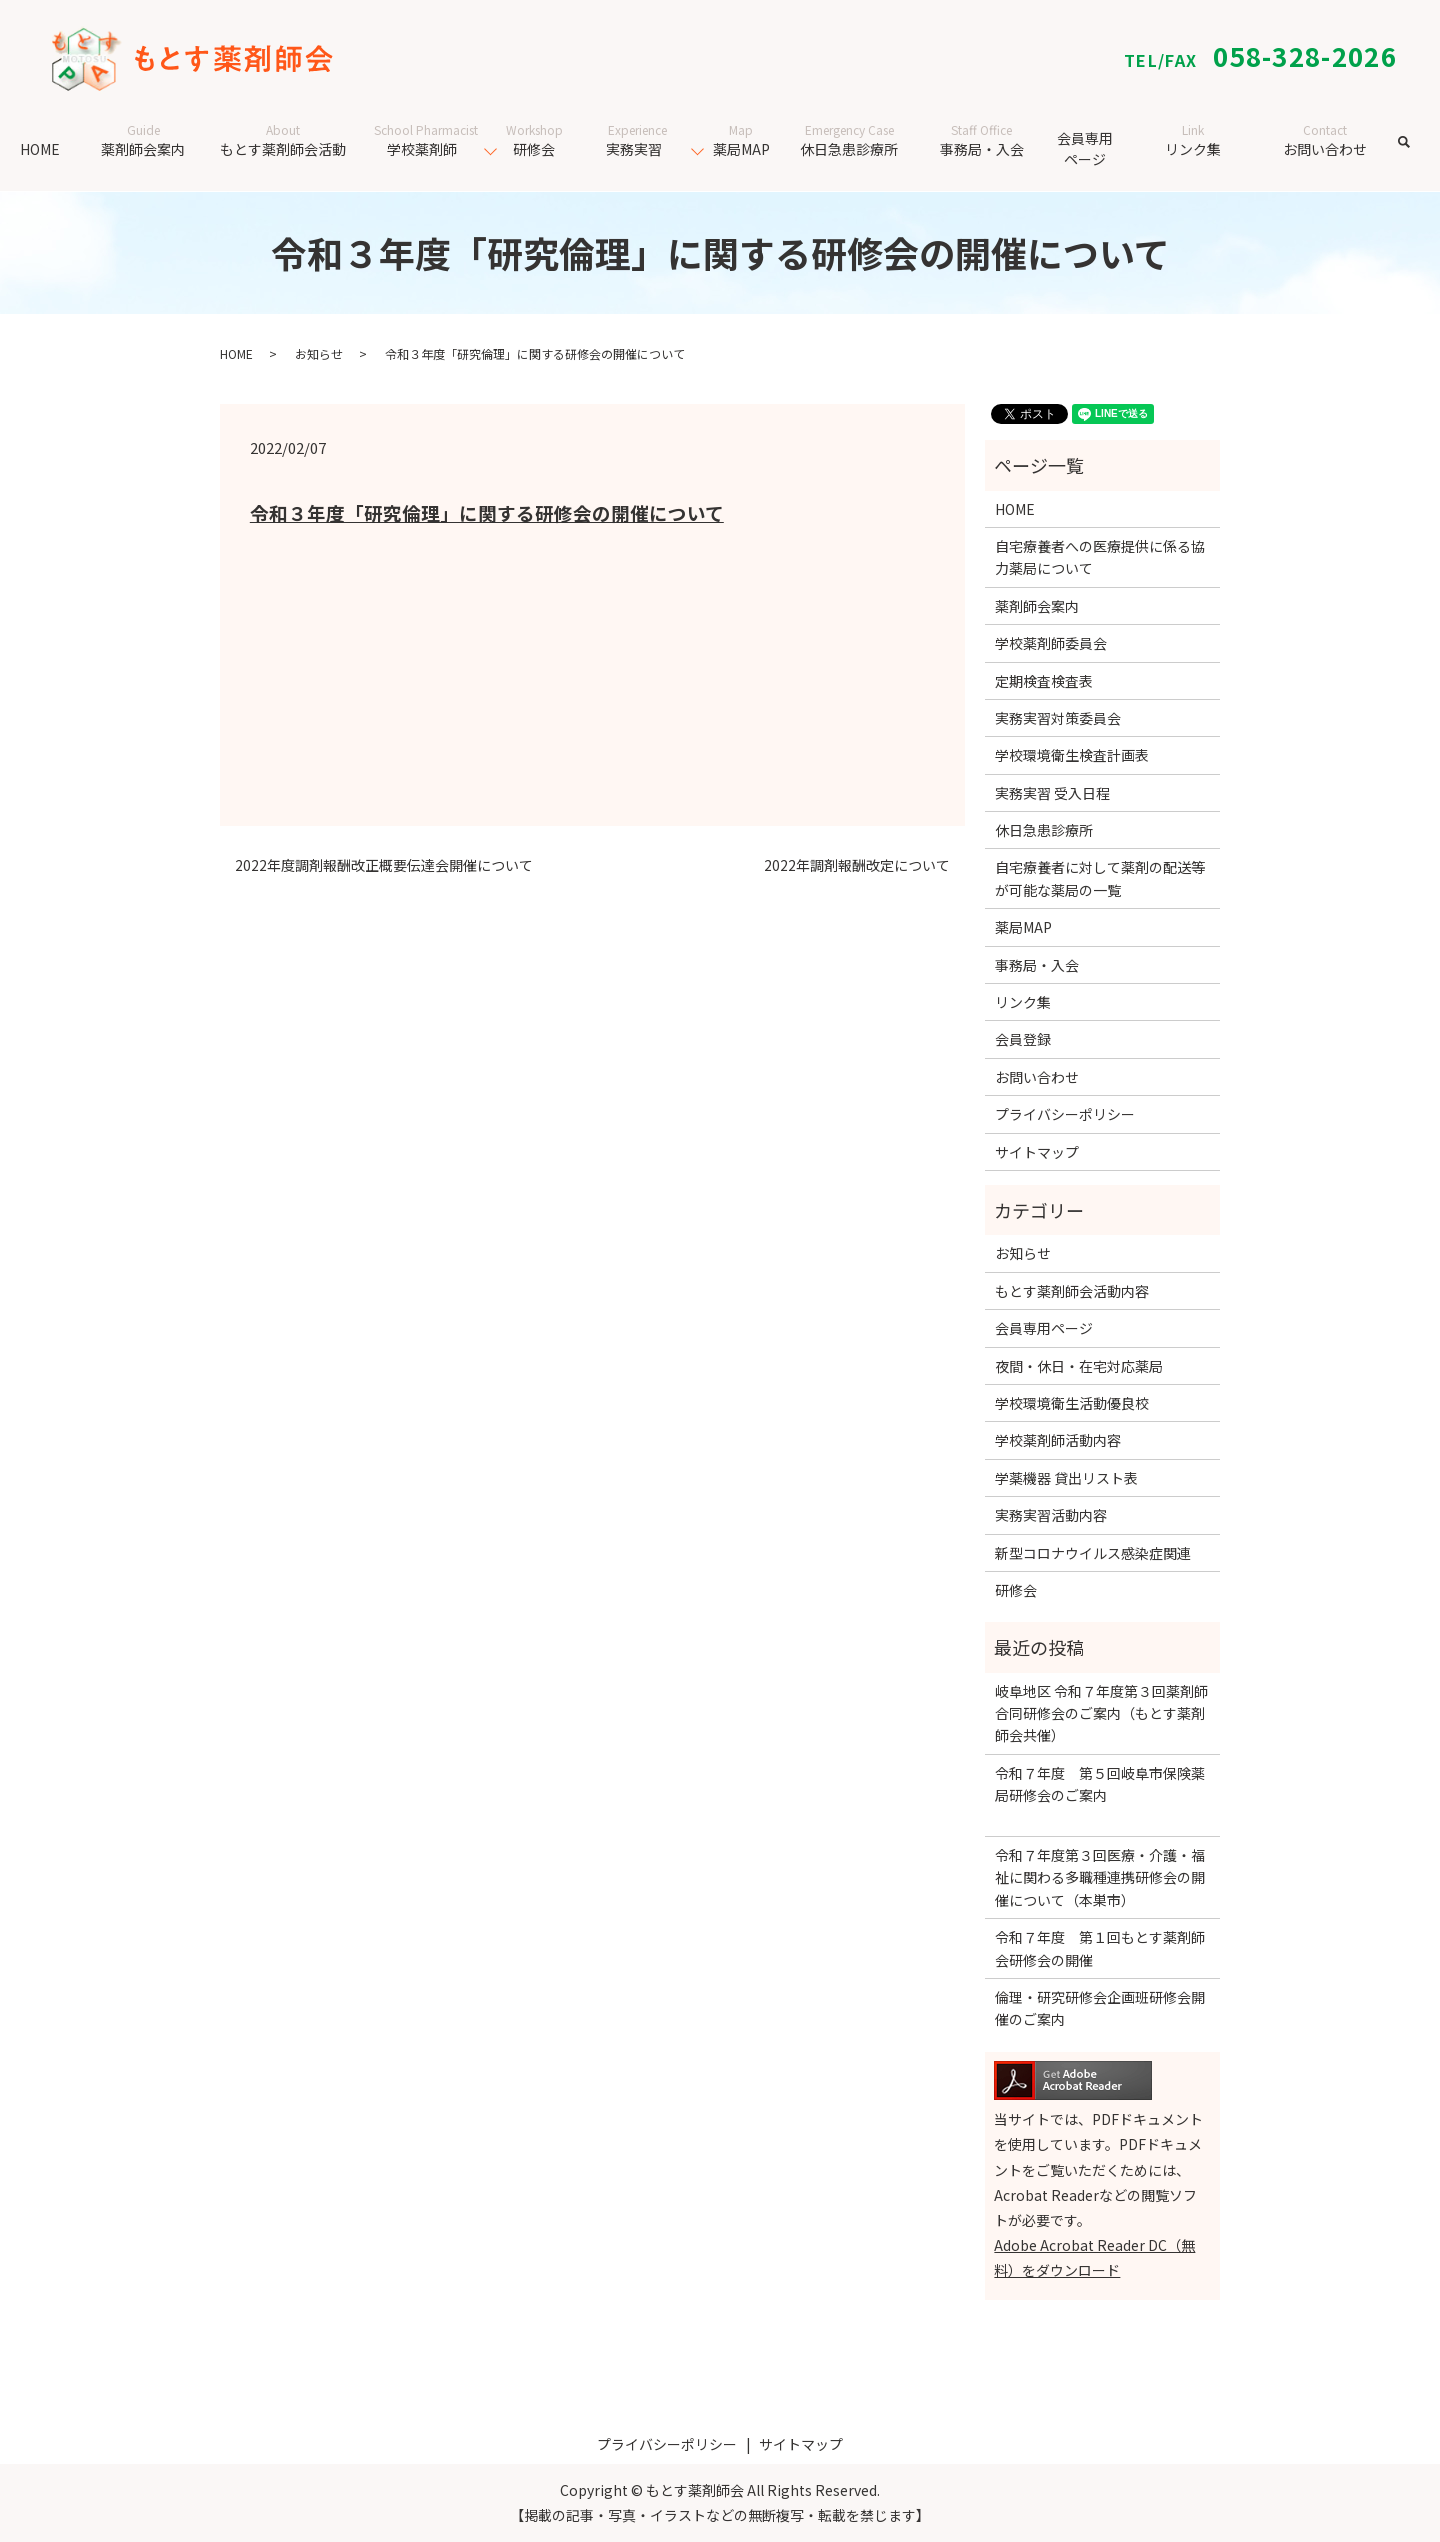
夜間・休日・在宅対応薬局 (1079, 1366)
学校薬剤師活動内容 (1058, 1440)
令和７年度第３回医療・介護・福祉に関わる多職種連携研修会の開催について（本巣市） (1100, 1877)
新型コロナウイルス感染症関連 (1093, 1553)
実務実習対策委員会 (1058, 718)
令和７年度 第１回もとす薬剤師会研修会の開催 (1100, 1948)
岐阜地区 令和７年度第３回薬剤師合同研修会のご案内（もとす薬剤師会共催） (1101, 1713)
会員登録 (1023, 1039)
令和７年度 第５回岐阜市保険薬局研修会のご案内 (1100, 1795)
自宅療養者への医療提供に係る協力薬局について (1100, 557)
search (1417, 152)
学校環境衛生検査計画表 (1072, 755)
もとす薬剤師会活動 (282, 140)
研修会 (534, 140)
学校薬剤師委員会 (1051, 643)
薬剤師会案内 (143, 140)
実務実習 (638, 140)
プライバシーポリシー (1065, 1114)
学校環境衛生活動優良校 (1072, 1403)
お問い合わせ (1325, 140)
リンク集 (1193, 140)
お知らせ (319, 353)
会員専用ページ (1085, 148)
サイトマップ (1037, 1152)
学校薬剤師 (426, 140)
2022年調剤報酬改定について (857, 865)
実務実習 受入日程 (1052, 793)
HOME (40, 149)
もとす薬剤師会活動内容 (1072, 1291)
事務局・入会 (982, 140)
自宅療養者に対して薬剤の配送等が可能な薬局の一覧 (1100, 878)
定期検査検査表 (1044, 681)
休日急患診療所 (849, 140)
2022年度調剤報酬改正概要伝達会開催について (384, 865)
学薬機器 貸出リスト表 (1066, 1478)
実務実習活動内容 (1051, 1515)
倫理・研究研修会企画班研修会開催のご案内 (1100, 2008)
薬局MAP (741, 140)
